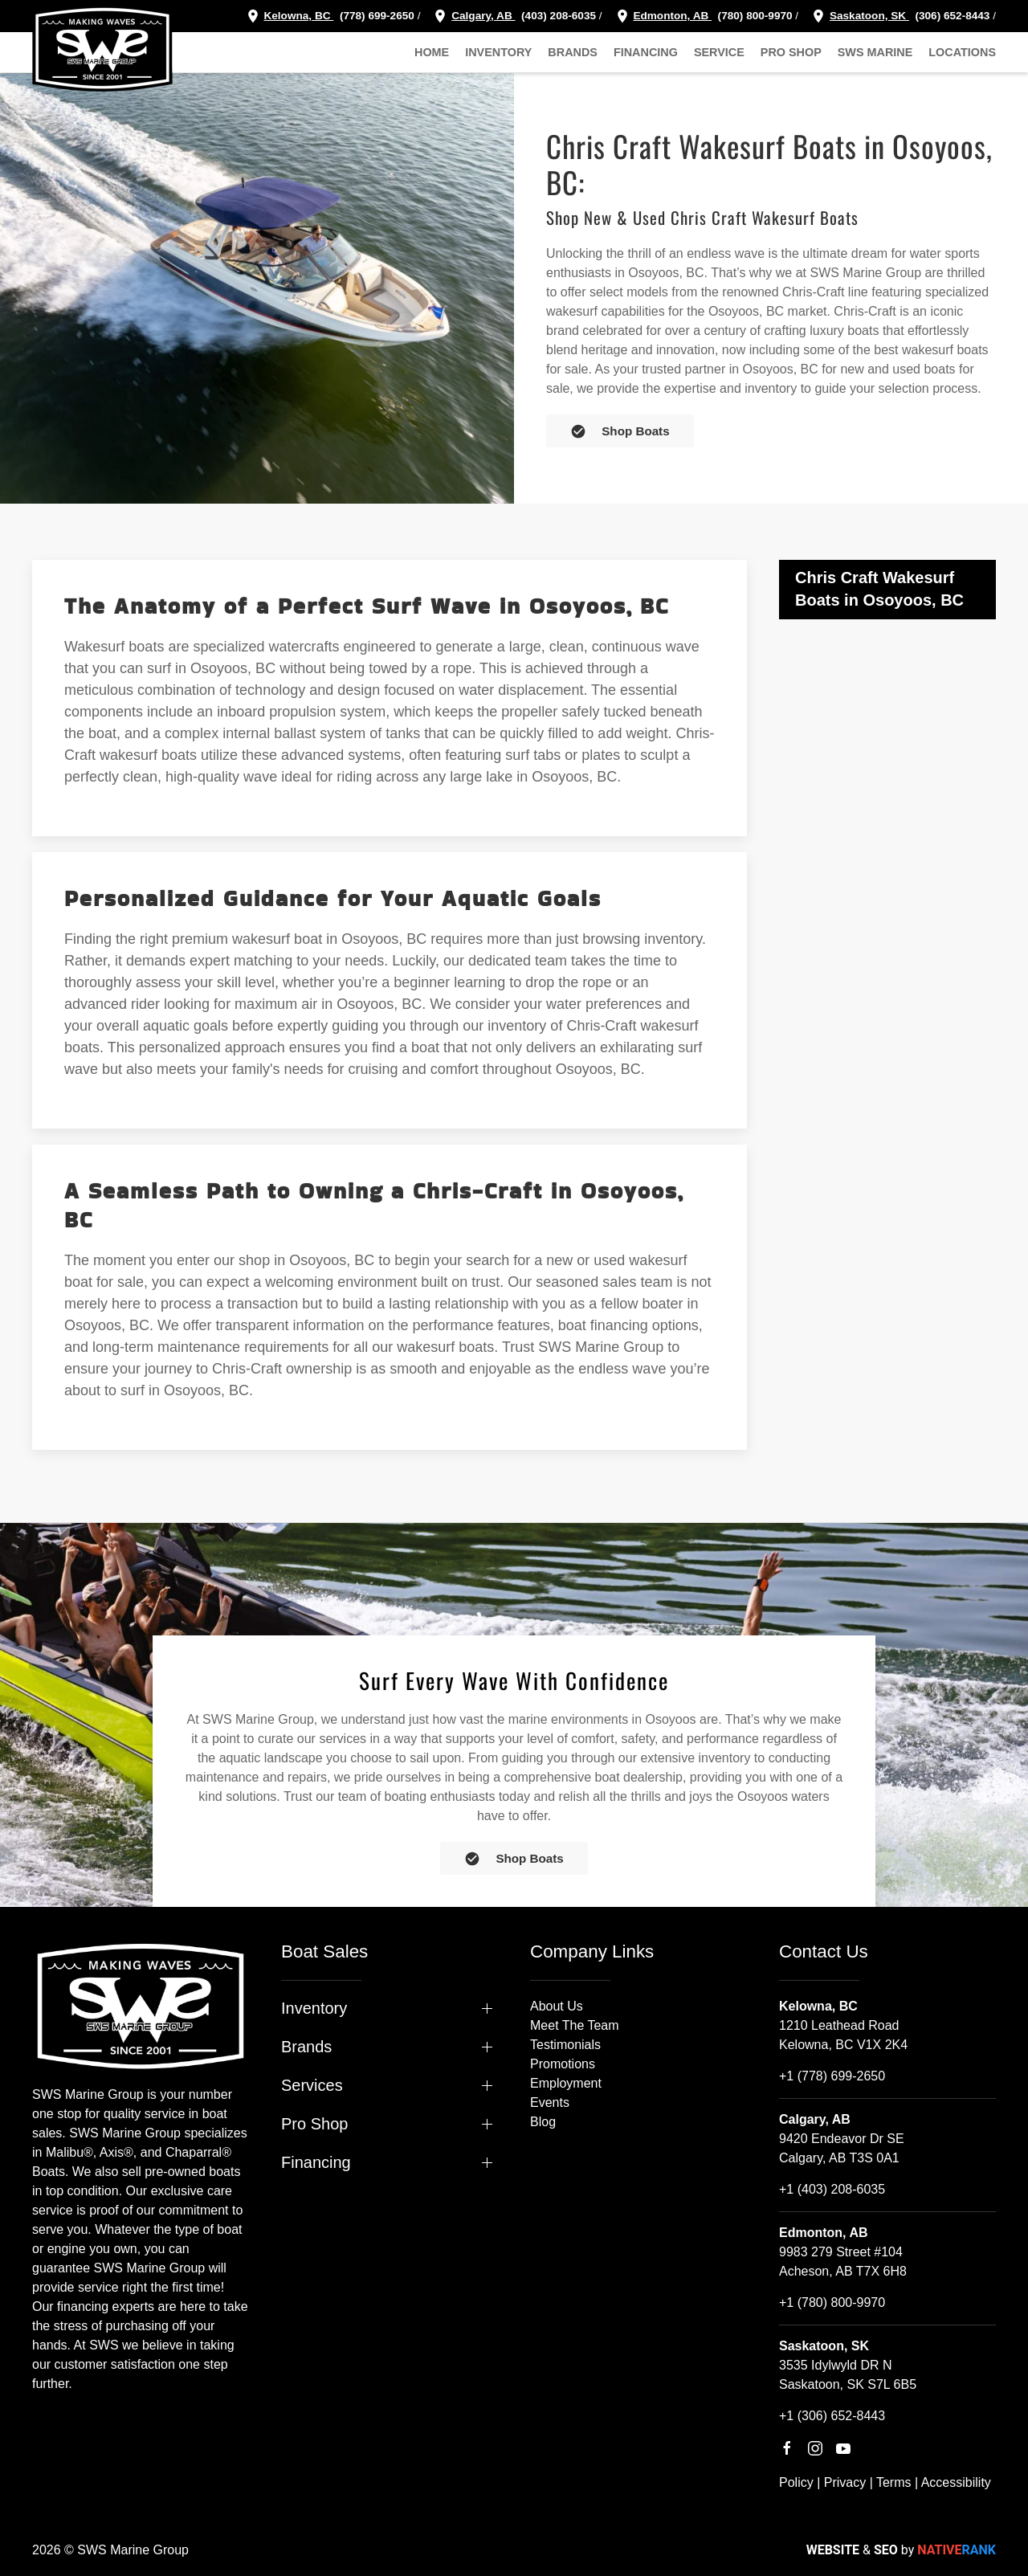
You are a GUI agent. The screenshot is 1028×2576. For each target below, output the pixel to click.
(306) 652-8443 (951, 16)
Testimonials (565, 2044)
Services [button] (312, 2085)
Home (431, 52)
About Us (556, 2006)
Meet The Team (574, 2025)
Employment (566, 2083)
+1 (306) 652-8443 (832, 2416)
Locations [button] (962, 52)
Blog (543, 2122)
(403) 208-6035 (557, 16)
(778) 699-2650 (377, 16)
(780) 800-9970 (754, 16)
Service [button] (719, 52)
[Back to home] (102, 48)
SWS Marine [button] (875, 52)
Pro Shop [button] (791, 52)
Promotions (562, 2064)
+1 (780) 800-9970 (832, 2302)
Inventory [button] (498, 52)
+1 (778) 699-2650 (832, 2076)
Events (549, 2102)
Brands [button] (573, 52)
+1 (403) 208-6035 (832, 2189)
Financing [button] (646, 52)
